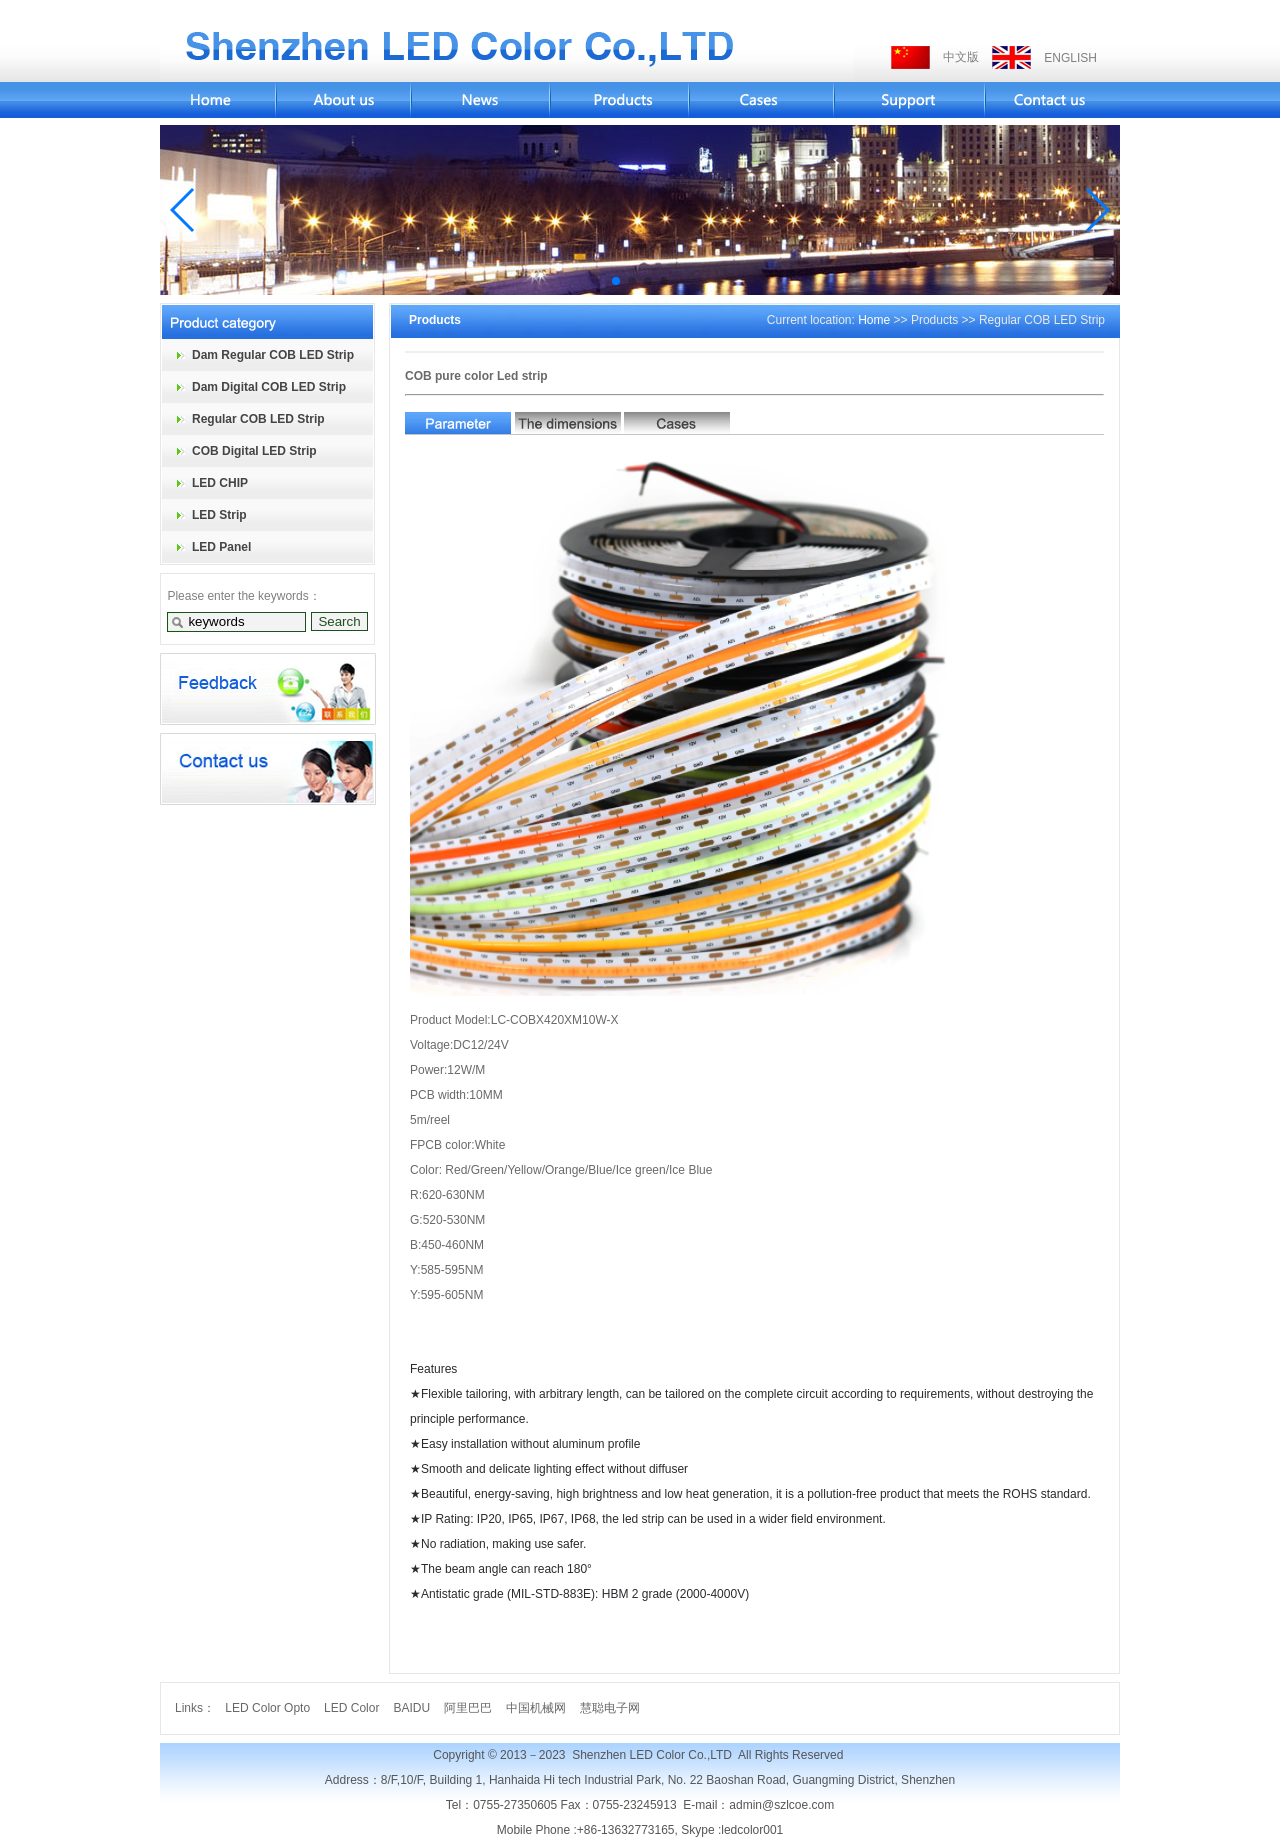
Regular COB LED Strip (258, 419)
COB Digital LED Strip (254, 451)
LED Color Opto (267, 1708)
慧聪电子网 (610, 1708)
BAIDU (411, 1708)
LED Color (351, 1708)
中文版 (961, 57)
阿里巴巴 (468, 1708)
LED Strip (219, 515)
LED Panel (221, 547)
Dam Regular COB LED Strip (273, 355)
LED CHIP (220, 483)
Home (874, 320)
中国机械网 (536, 1708)
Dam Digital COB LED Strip (269, 387)
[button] (183, 210)
